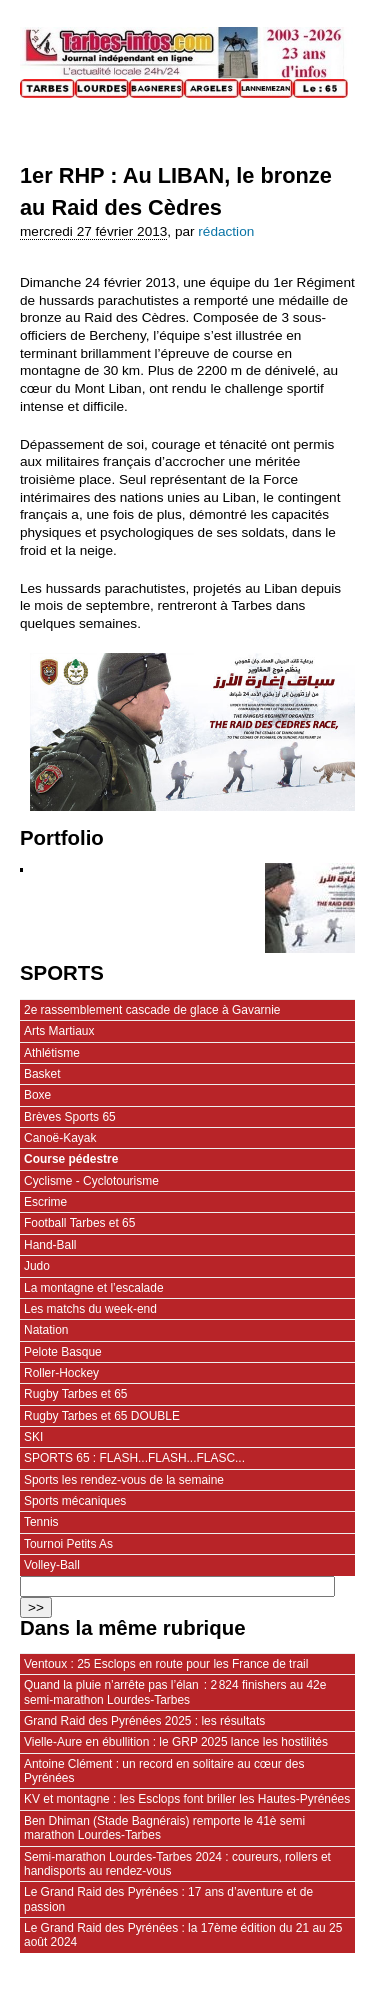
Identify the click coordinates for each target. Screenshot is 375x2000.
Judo (37, 1266)
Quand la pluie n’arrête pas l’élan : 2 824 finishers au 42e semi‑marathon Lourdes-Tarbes (175, 1692)
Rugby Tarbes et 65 (75, 1394)
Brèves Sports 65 (70, 1117)
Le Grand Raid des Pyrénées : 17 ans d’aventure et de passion (168, 1899)
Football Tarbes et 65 (79, 1223)
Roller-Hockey (61, 1373)
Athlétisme (52, 1053)
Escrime (45, 1202)
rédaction (226, 231)
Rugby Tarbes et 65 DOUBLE (102, 1416)
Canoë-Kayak (60, 1138)
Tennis (41, 1522)
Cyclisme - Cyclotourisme (91, 1181)
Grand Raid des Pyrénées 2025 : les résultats (144, 1721)
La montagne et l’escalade (94, 1288)
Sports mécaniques (75, 1501)
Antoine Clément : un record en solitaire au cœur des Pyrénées (164, 1771)
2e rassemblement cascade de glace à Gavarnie (152, 1010)
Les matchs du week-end (90, 1309)
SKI (33, 1437)
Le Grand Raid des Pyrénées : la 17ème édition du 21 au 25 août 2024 (183, 1935)
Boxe (37, 1095)
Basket (42, 1074)
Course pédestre (71, 1159)
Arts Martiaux (59, 1031)
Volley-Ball (52, 1565)
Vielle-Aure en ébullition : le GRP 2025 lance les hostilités (176, 1742)
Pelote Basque (63, 1352)
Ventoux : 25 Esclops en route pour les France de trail (166, 1664)
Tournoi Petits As (68, 1544)
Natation (46, 1330)
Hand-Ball (50, 1245)
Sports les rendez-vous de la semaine (124, 1480)
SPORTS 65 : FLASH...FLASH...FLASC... (134, 1458)
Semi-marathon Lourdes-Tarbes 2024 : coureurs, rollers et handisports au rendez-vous (177, 1864)
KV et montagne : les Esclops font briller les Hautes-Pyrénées (187, 1799)
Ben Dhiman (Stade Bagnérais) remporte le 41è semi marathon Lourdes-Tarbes (164, 1828)
